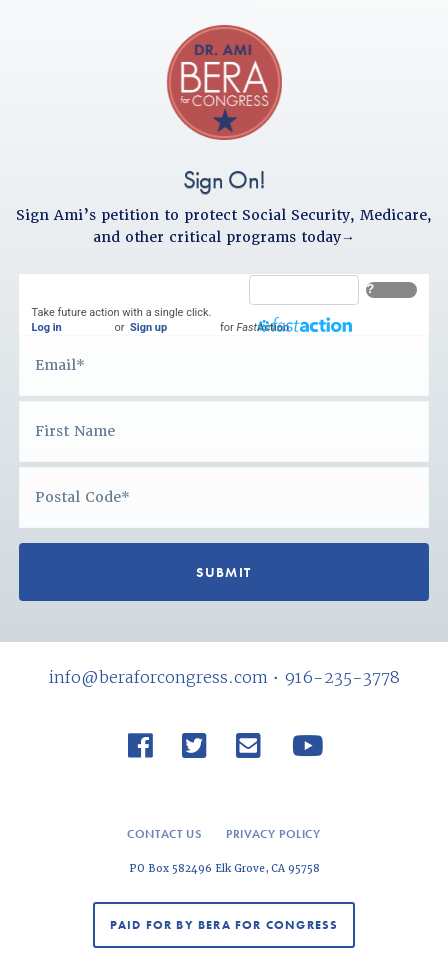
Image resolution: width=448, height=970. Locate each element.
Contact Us (164, 834)
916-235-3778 (342, 677)
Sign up (148, 327)
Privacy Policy (273, 834)
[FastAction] (304, 290)
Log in (47, 327)
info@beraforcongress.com (158, 677)
